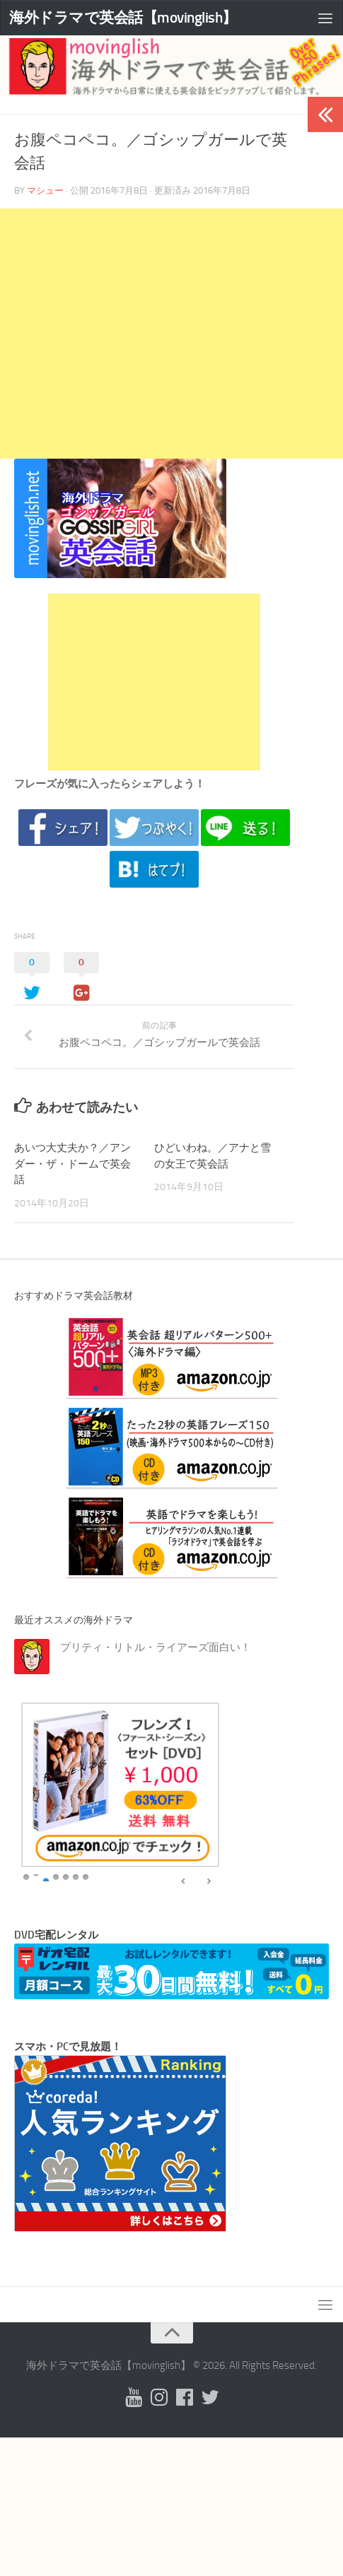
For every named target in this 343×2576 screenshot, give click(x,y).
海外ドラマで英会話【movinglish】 (123, 17)
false (183, 1882)
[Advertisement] (171, 333)
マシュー (45, 190)
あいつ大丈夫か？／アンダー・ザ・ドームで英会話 (72, 1163)
